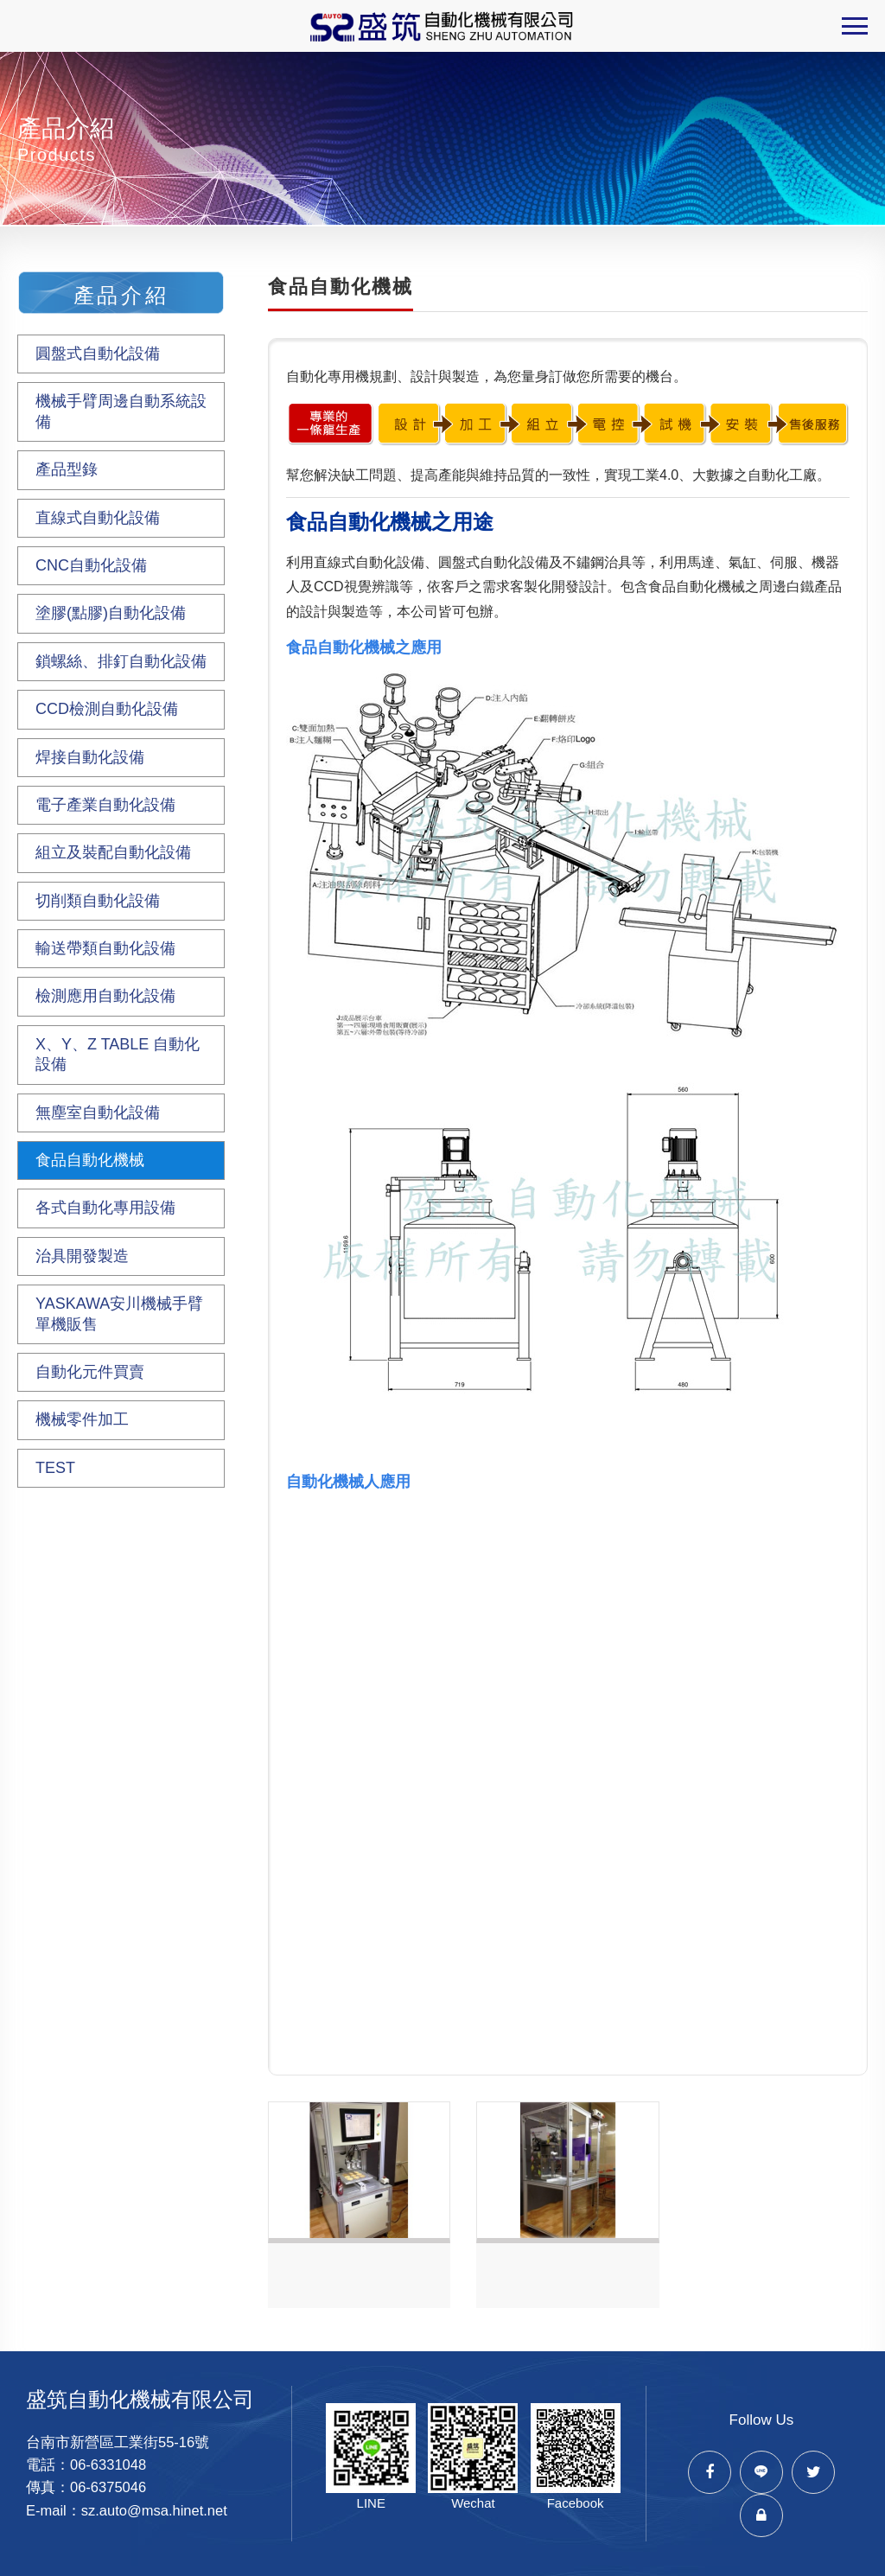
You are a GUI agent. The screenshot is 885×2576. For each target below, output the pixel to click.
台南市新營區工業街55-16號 (117, 2442)
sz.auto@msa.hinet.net (154, 2510)
